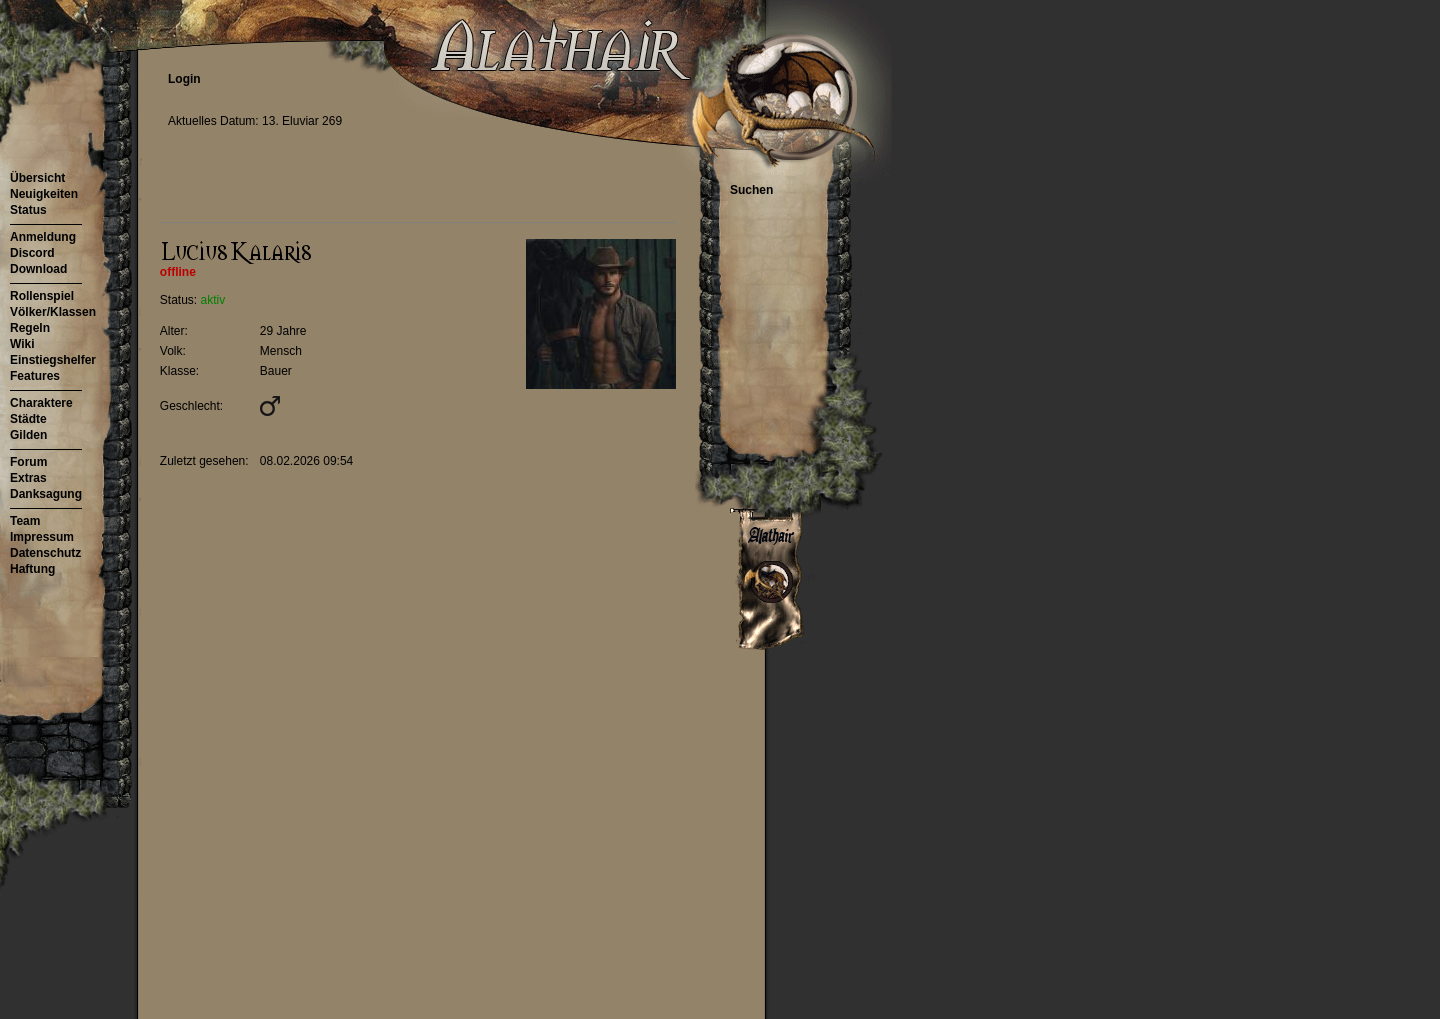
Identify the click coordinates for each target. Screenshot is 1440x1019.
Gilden (28, 435)
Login (184, 79)
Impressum (42, 537)
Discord (32, 253)
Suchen (751, 190)
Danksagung (46, 494)
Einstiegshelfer (53, 360)
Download (38, 269)
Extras (28, 478)
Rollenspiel (42, 296)
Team (25, 521)
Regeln (30, 328)
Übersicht (37, 178)
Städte (28, 419)
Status (28, 210)
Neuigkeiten (44, 194)
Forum (28, 462)
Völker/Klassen (53, 312)
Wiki (22, 344)
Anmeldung (43, 237)
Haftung (32, 569)
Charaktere (41, 403)
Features (35, 376)
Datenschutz (45, 553)
